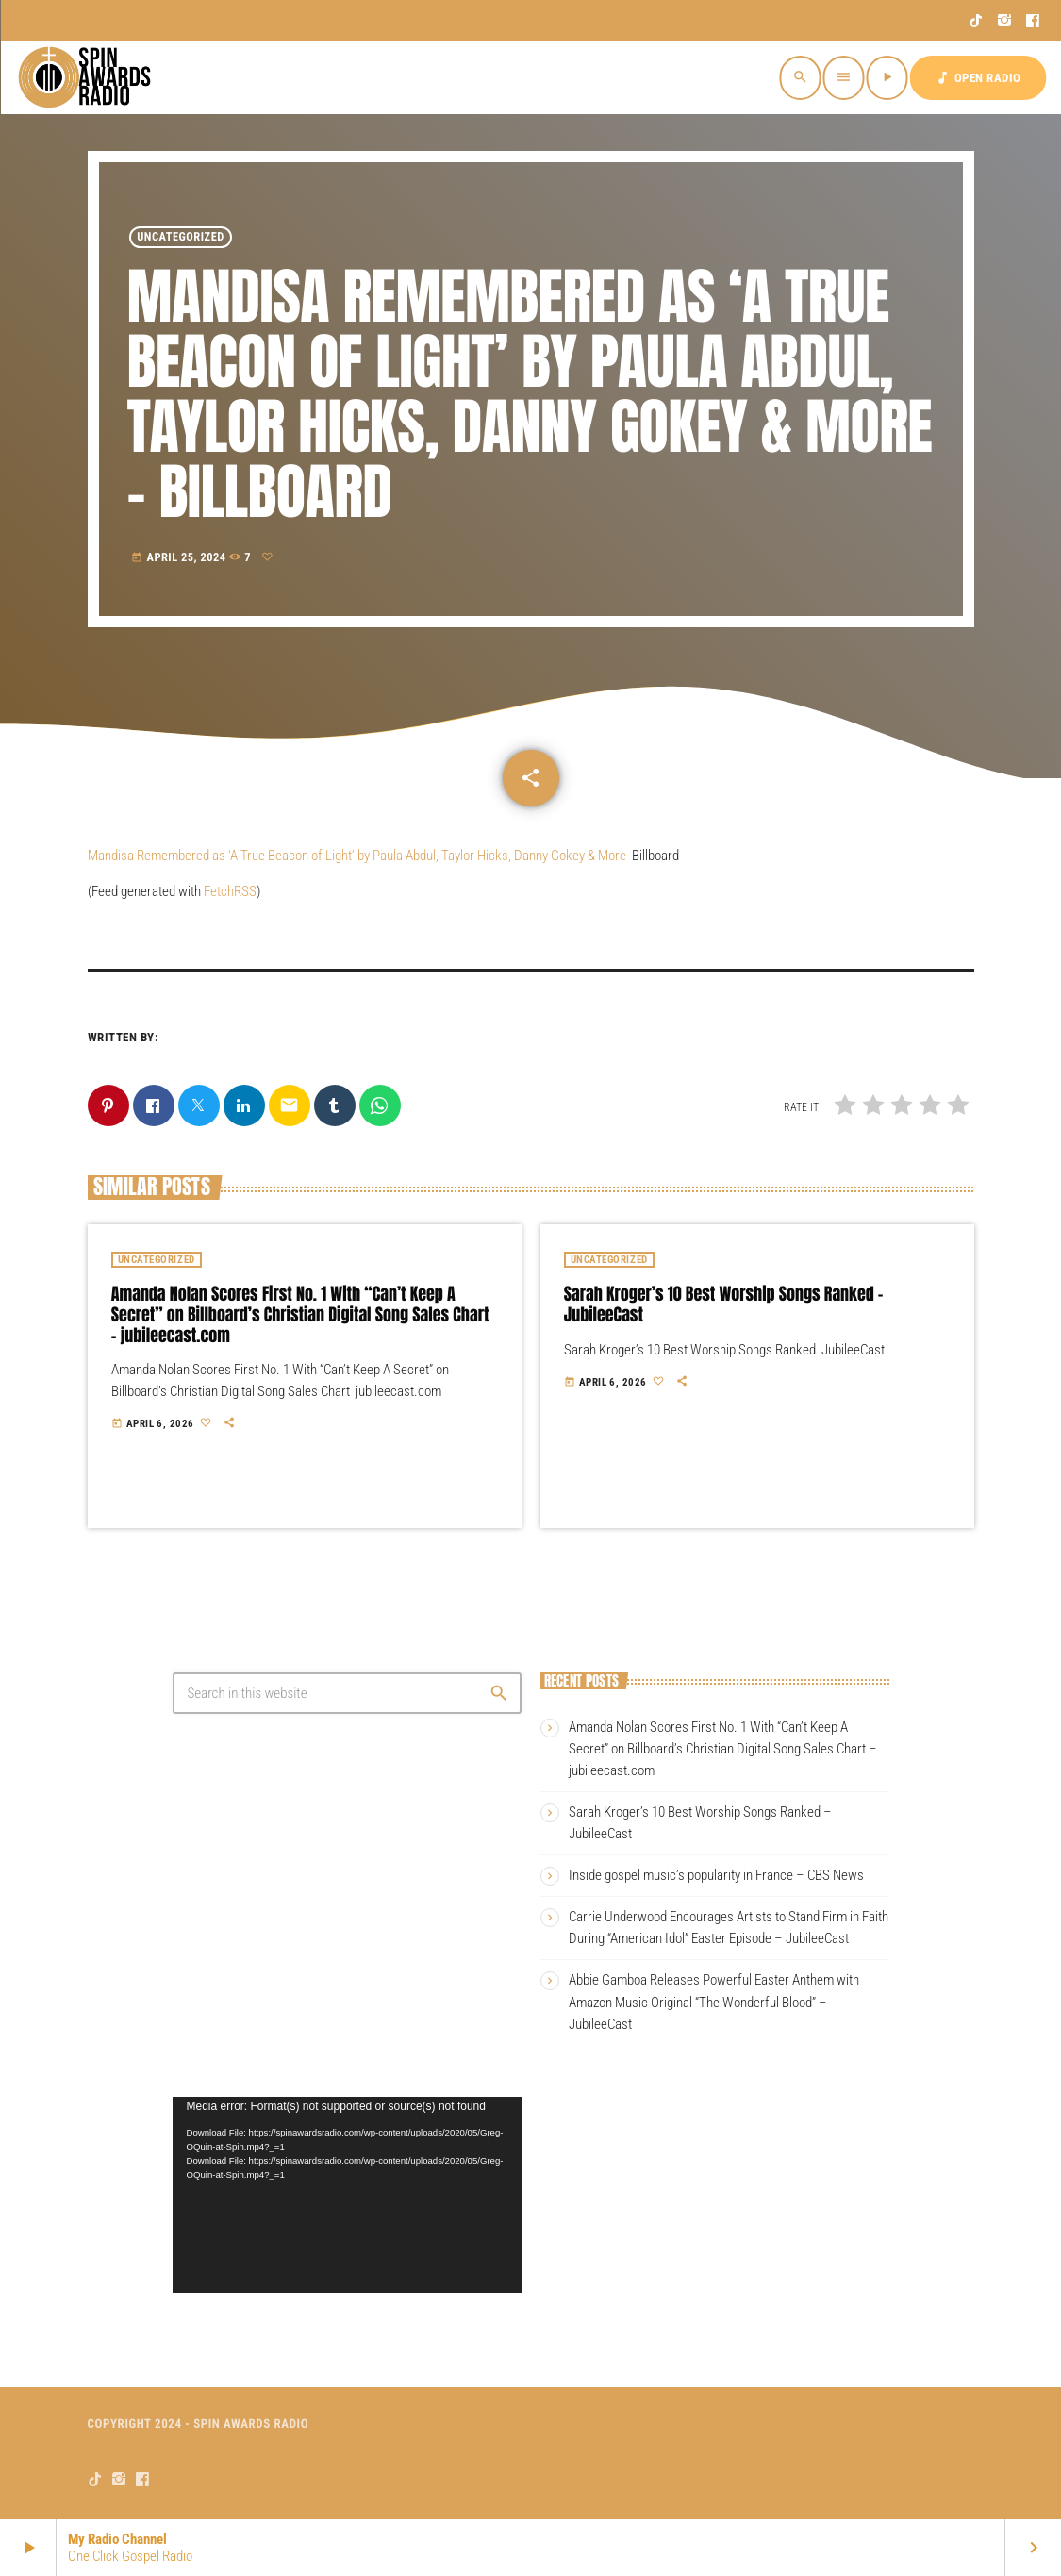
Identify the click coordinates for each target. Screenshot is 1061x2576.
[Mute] (472, 2273)
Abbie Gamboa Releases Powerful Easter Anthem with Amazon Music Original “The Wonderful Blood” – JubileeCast (714, 2001)
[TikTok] (977, 20)
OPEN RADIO (978, 78)
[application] (347, 2195)
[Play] (887, 78)
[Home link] (86, 77)
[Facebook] (1033, 20)
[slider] (331, 2273)
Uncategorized (180, 237)
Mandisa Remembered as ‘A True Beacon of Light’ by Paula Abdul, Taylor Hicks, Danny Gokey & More (357, 855)
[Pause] (203, 2273)
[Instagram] (1005, 20)
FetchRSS (230, 891)
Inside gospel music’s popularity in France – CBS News (716, 1875)
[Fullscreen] (502, 2273)
